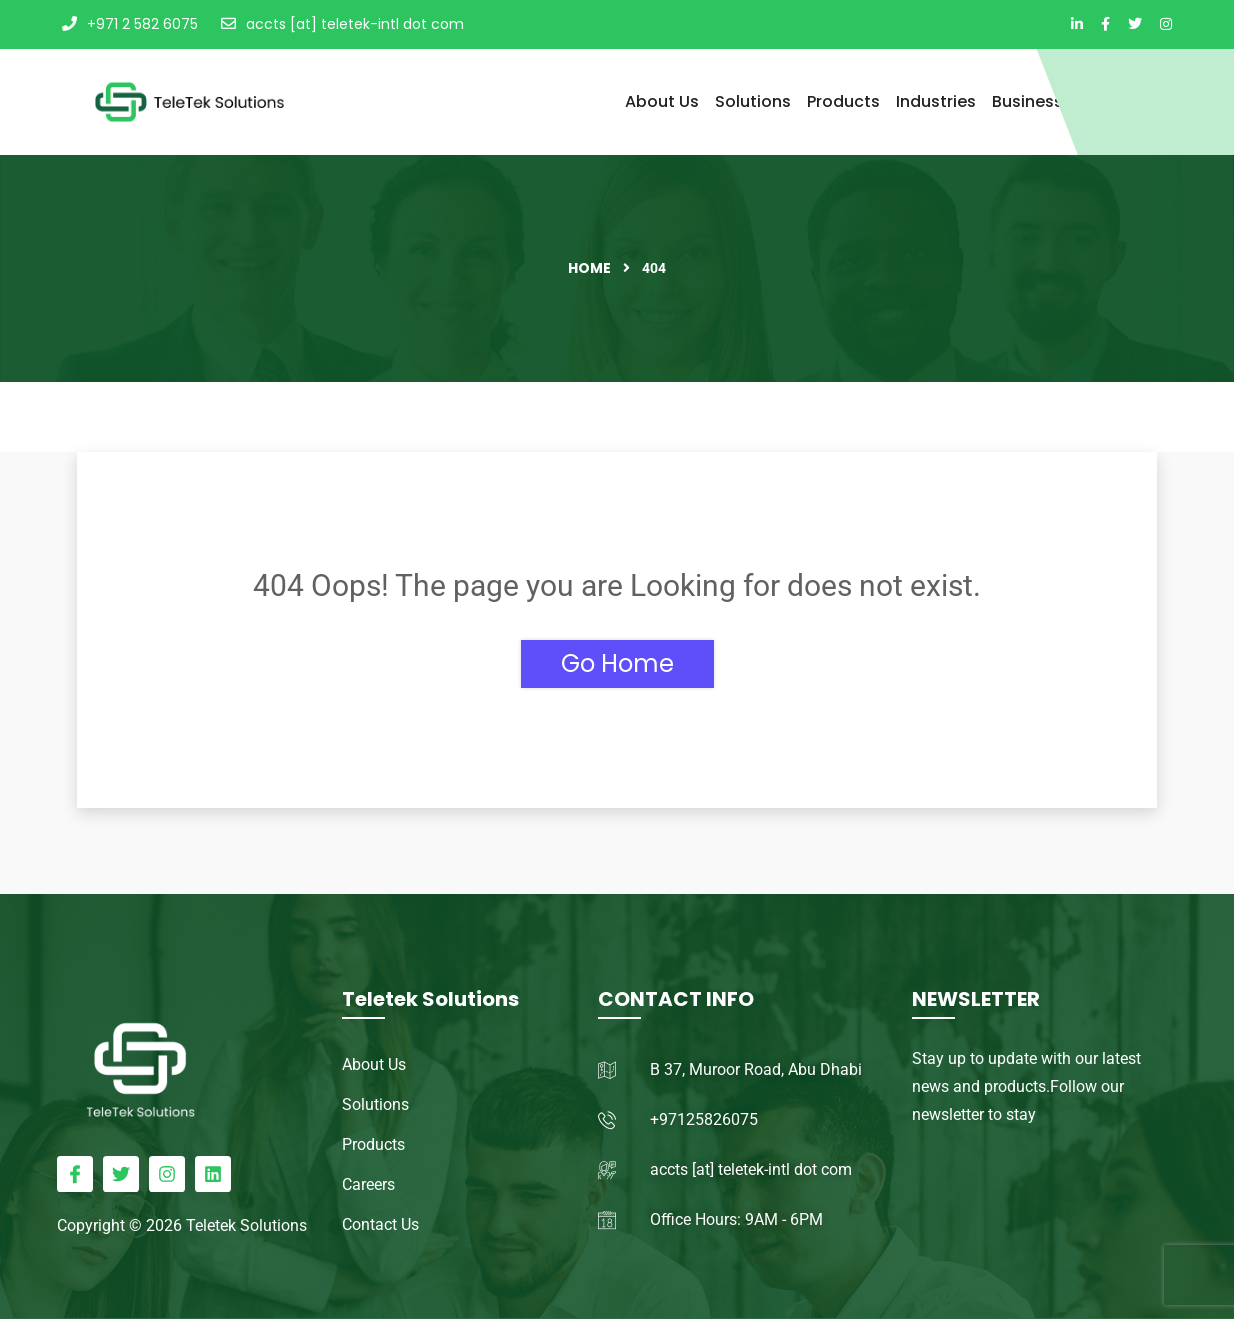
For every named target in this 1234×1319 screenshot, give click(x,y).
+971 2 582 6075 (130, 24)
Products (843, 101)
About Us (662, 101)
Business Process (1061, 101)
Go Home (617, 663)
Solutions (753, 101)
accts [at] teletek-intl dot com (342, 24)
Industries (936, 101)
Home (589, 268)
